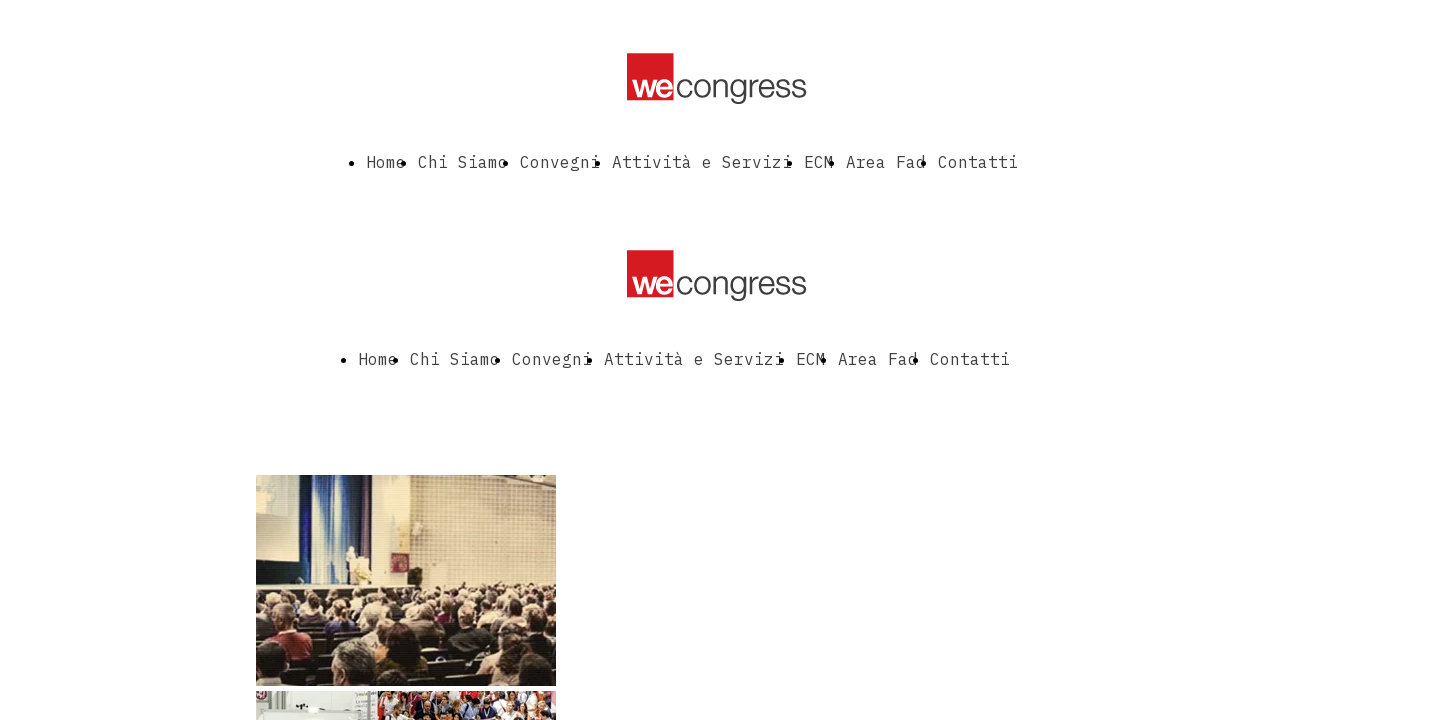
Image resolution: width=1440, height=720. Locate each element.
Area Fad (886, 162)
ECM (819, 162)
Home (386, 162)
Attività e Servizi (702, 162)
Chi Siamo (463, 162)
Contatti (978, 162)
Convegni (560, 162)
